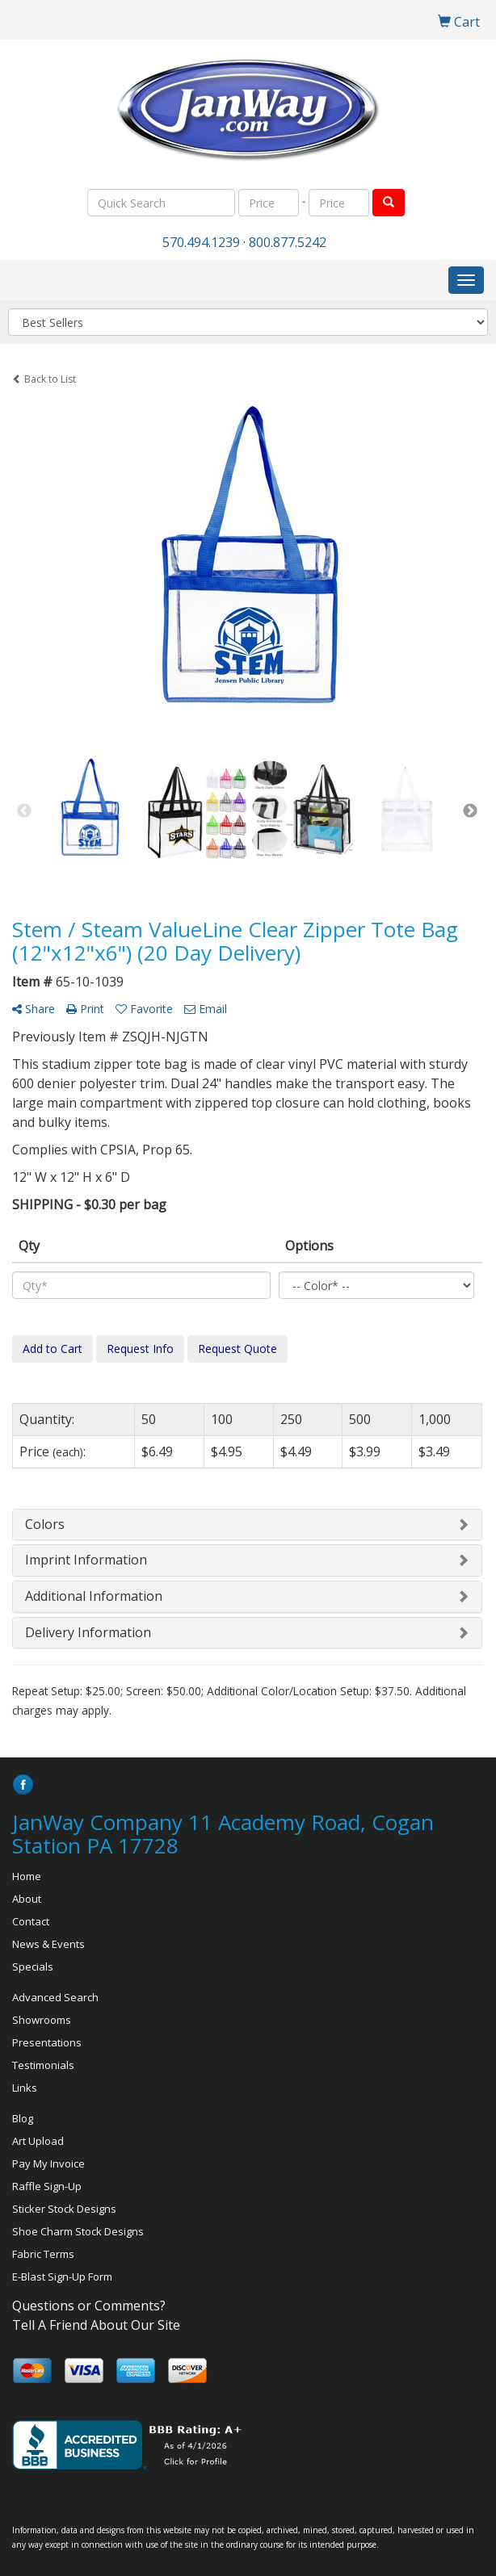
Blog (22, 2118)
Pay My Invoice (48, 2163)
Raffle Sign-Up (47, 2186)
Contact (30, 1921)
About (26, 1898)
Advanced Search (55, 1997)
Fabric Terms (43, 2254)
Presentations (47, 2042)
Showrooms (41, 2020)
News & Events (48, 1944)
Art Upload (38, 2141)
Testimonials (43, 2065)
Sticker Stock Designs (64, 2208)
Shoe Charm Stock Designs (78, 2231)
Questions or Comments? (89, 2305)
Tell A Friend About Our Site (96, 2325)
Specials (32, 1966)
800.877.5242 (287, 242)
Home (26, 1876)
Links (24, 2087)
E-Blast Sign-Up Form (62, 2276)
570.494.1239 (201, 242)
